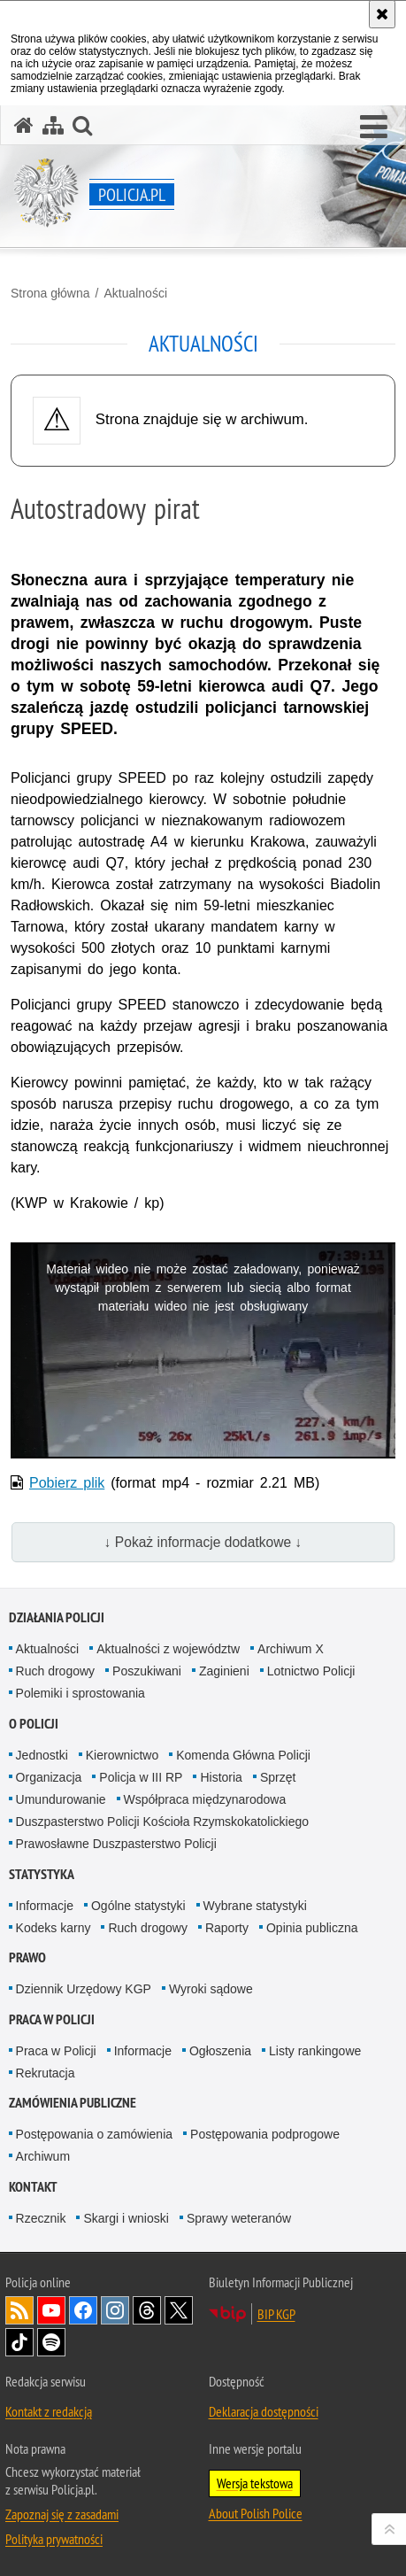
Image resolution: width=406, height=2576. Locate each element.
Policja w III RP (140, 1777)
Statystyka (41, 1874)
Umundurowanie (61, 1799)
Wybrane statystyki (255, 1906)
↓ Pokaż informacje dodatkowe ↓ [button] (203, 1542)
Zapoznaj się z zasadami (62, 2514)
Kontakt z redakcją (48, 2411)
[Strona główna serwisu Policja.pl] (24, 125)
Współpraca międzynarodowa (205, 1799)
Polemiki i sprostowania (80, 1693)
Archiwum (43, 2156)
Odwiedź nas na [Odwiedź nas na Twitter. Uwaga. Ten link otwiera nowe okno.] (179, 2310)
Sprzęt (277, 1777)
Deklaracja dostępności (263, 2411)
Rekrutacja (45, 2073)
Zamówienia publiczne (72, 2102)
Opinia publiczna (312, 1928)
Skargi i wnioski (125, 2218)
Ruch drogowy (56, 1671)
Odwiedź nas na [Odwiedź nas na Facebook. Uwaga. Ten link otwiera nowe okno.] (83, 2310)
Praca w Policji (52, 2019)
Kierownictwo (122, 1755)
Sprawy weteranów (239, 2218)
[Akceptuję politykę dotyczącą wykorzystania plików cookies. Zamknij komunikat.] (382, 14)
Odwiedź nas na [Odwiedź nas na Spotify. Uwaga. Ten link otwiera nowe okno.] (51, 2342)
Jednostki (42, 1755)
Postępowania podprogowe (265, 2134)
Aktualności (135, 293)
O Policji (33, 1723)
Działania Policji (56, 1617)
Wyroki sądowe (211, 1989)
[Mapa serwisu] (53, 125)
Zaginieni (224, 1671)
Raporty (227, 1928)
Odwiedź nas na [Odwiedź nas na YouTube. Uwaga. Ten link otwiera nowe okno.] (51, 2310)
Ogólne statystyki (138, 1906)
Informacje (44, 1906)
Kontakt (33, 2187)
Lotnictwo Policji (311, 1671)
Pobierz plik (66, 1482)
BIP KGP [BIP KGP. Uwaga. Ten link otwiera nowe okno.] (276, 2314)
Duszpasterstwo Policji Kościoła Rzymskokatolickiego (162, 1821)
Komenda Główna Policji (243, 1755)
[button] (373, 127)
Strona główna (50, 293)
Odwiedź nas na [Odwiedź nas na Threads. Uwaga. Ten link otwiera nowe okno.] (147, 2310)
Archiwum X (290, 1649)
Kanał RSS (19, 2310)
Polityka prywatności (54, 2539)
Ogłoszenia (220, 2051)
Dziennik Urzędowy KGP (83, 1989)
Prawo (27, 1957)
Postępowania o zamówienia (94, 2134)
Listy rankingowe (315, 2051)
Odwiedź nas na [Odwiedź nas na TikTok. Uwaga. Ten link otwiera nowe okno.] (19, 2342)
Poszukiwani (146, 1671)
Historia (220, 1777)
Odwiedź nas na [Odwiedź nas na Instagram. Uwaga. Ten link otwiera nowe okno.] (115, 2310)
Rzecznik (41, 2218)
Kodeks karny (53, 1928)
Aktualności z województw (168, 1649)
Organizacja (49, 1777)
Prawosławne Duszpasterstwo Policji (116, 1844)
